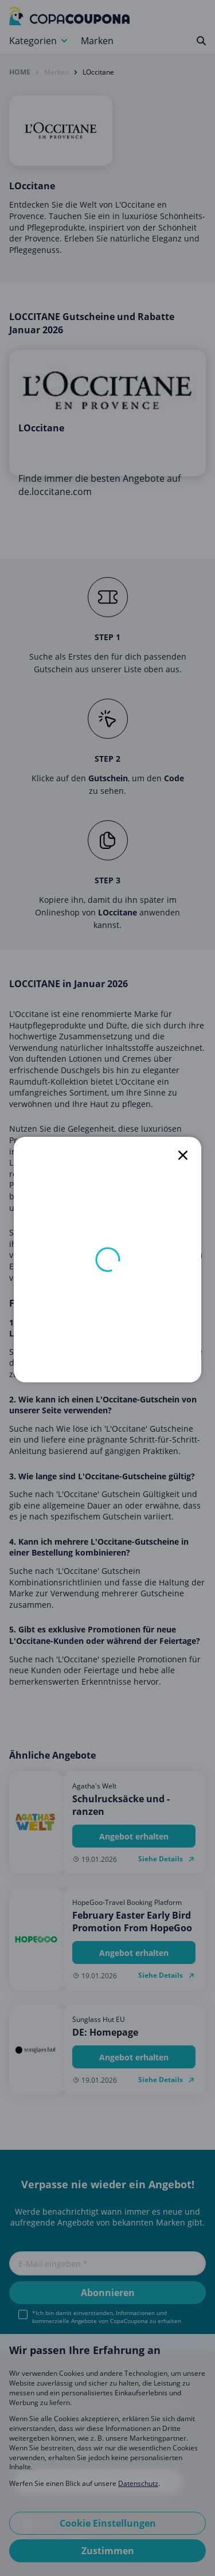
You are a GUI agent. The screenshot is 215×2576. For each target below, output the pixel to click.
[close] (182, 1155)
